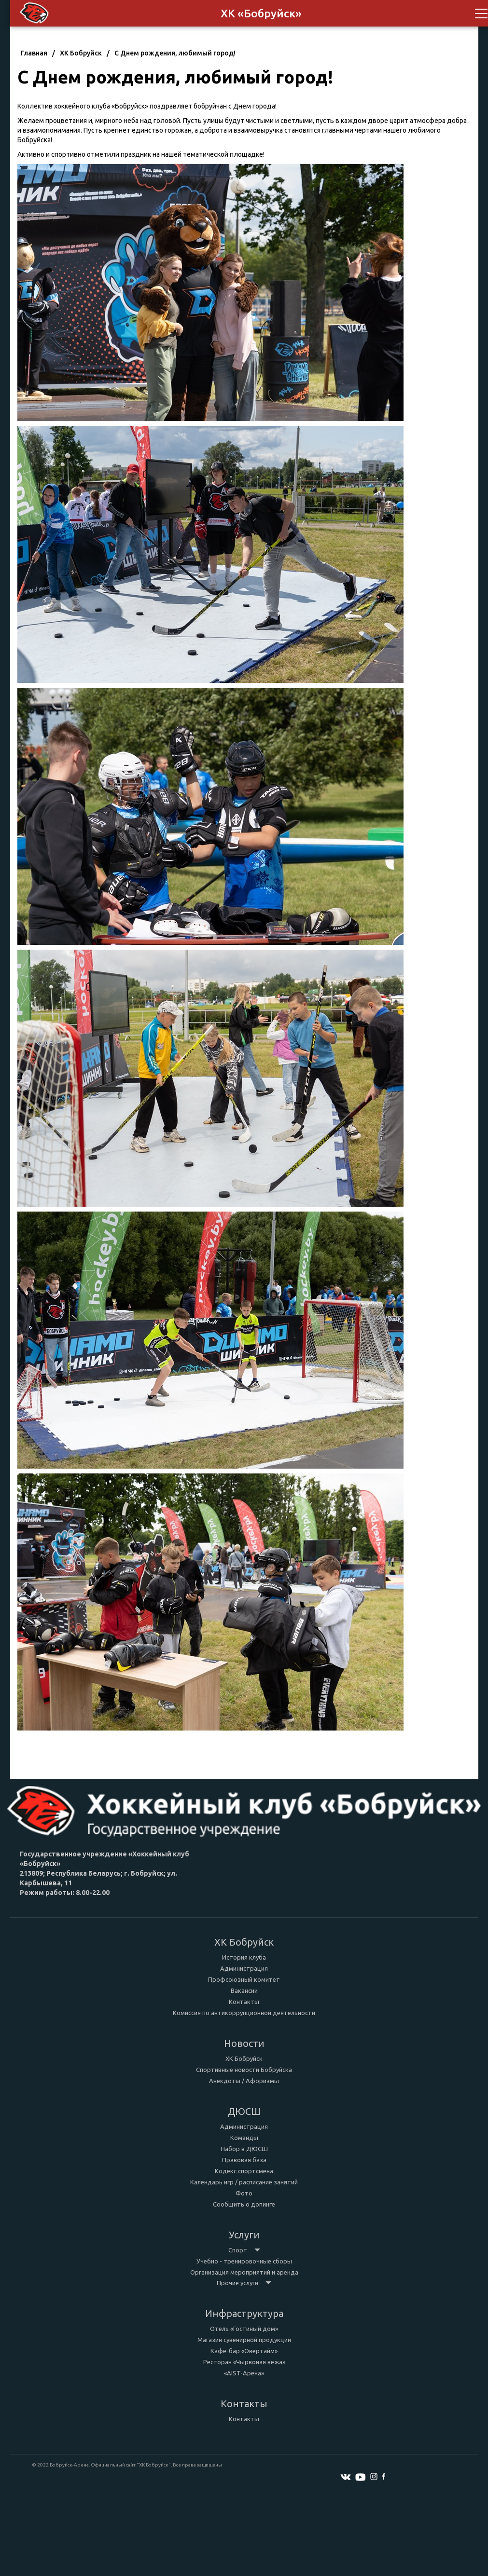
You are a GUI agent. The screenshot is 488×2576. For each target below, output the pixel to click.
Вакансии (244, 1990)
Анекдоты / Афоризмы (244, 2080)
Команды (244, 2137)
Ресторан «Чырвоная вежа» (244, 2361)
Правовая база (244, 2159)
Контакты (244, 2001)
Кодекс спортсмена (244, 2170)
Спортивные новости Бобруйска (244, 2069)
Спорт (244, 2250)
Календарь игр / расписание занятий (244, 2182)
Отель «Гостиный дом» (244, 2328)
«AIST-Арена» (244, 2373)
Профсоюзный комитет (244, 1979)
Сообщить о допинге (244, 2204)
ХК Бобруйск (81, 53)
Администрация (244, 1968)
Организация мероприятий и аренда (244, 2272)
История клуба (244, 1957)
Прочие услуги (244, 2282)
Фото (244, 2193)
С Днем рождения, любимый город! (175, 53)
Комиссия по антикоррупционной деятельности (244, 2012)
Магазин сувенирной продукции (244, 2339)
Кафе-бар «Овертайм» (244, 2350)
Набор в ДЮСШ (244, 2148)
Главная (34, 53)
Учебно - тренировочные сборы (244, 2261)
